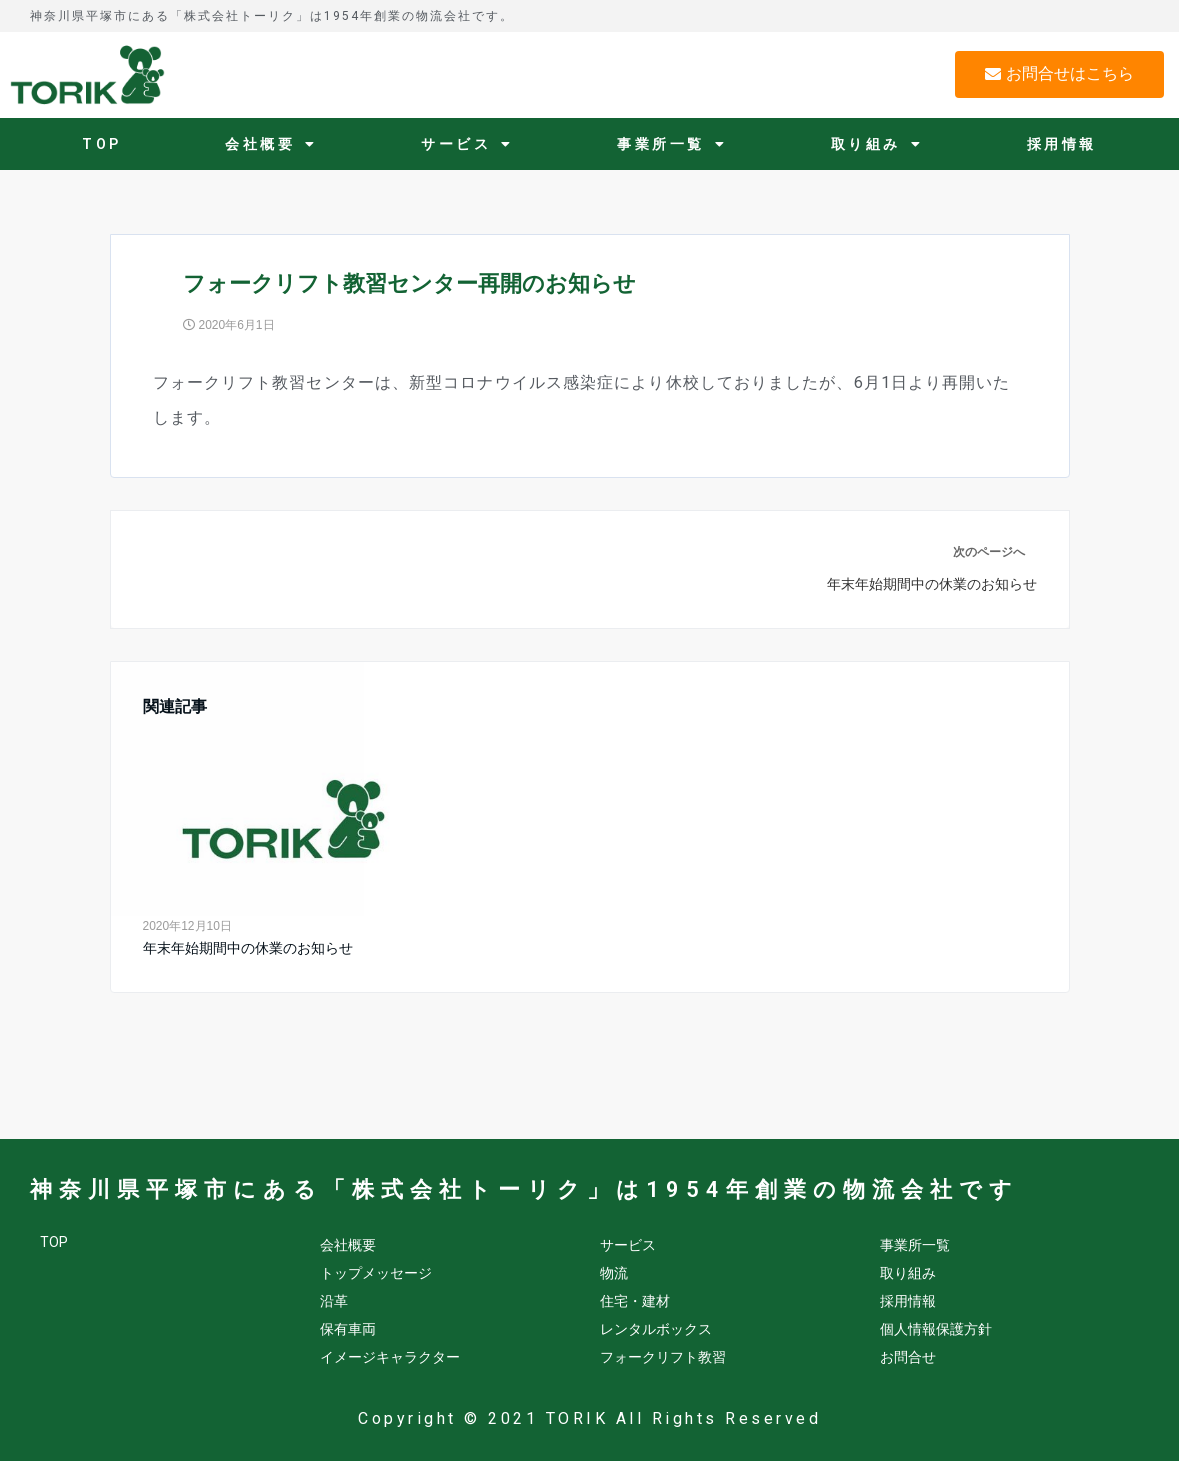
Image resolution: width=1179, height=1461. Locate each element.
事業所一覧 (672, 144)
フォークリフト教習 (663, 1357)
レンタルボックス (656, 1329)
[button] (1059, 74)
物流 (614, 1273)
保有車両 (348, 1329)
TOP (102, 144)
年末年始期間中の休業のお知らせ (248, 948)
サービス (467, 144)
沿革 (334, 1301)
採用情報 (1062, 144)
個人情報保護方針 (936, 1329)
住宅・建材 (635, 1301)
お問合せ (908, 1357)
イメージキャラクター (390, 1357)
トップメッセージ (376, 1273)
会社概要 (271, 144)
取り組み (877, 144)
